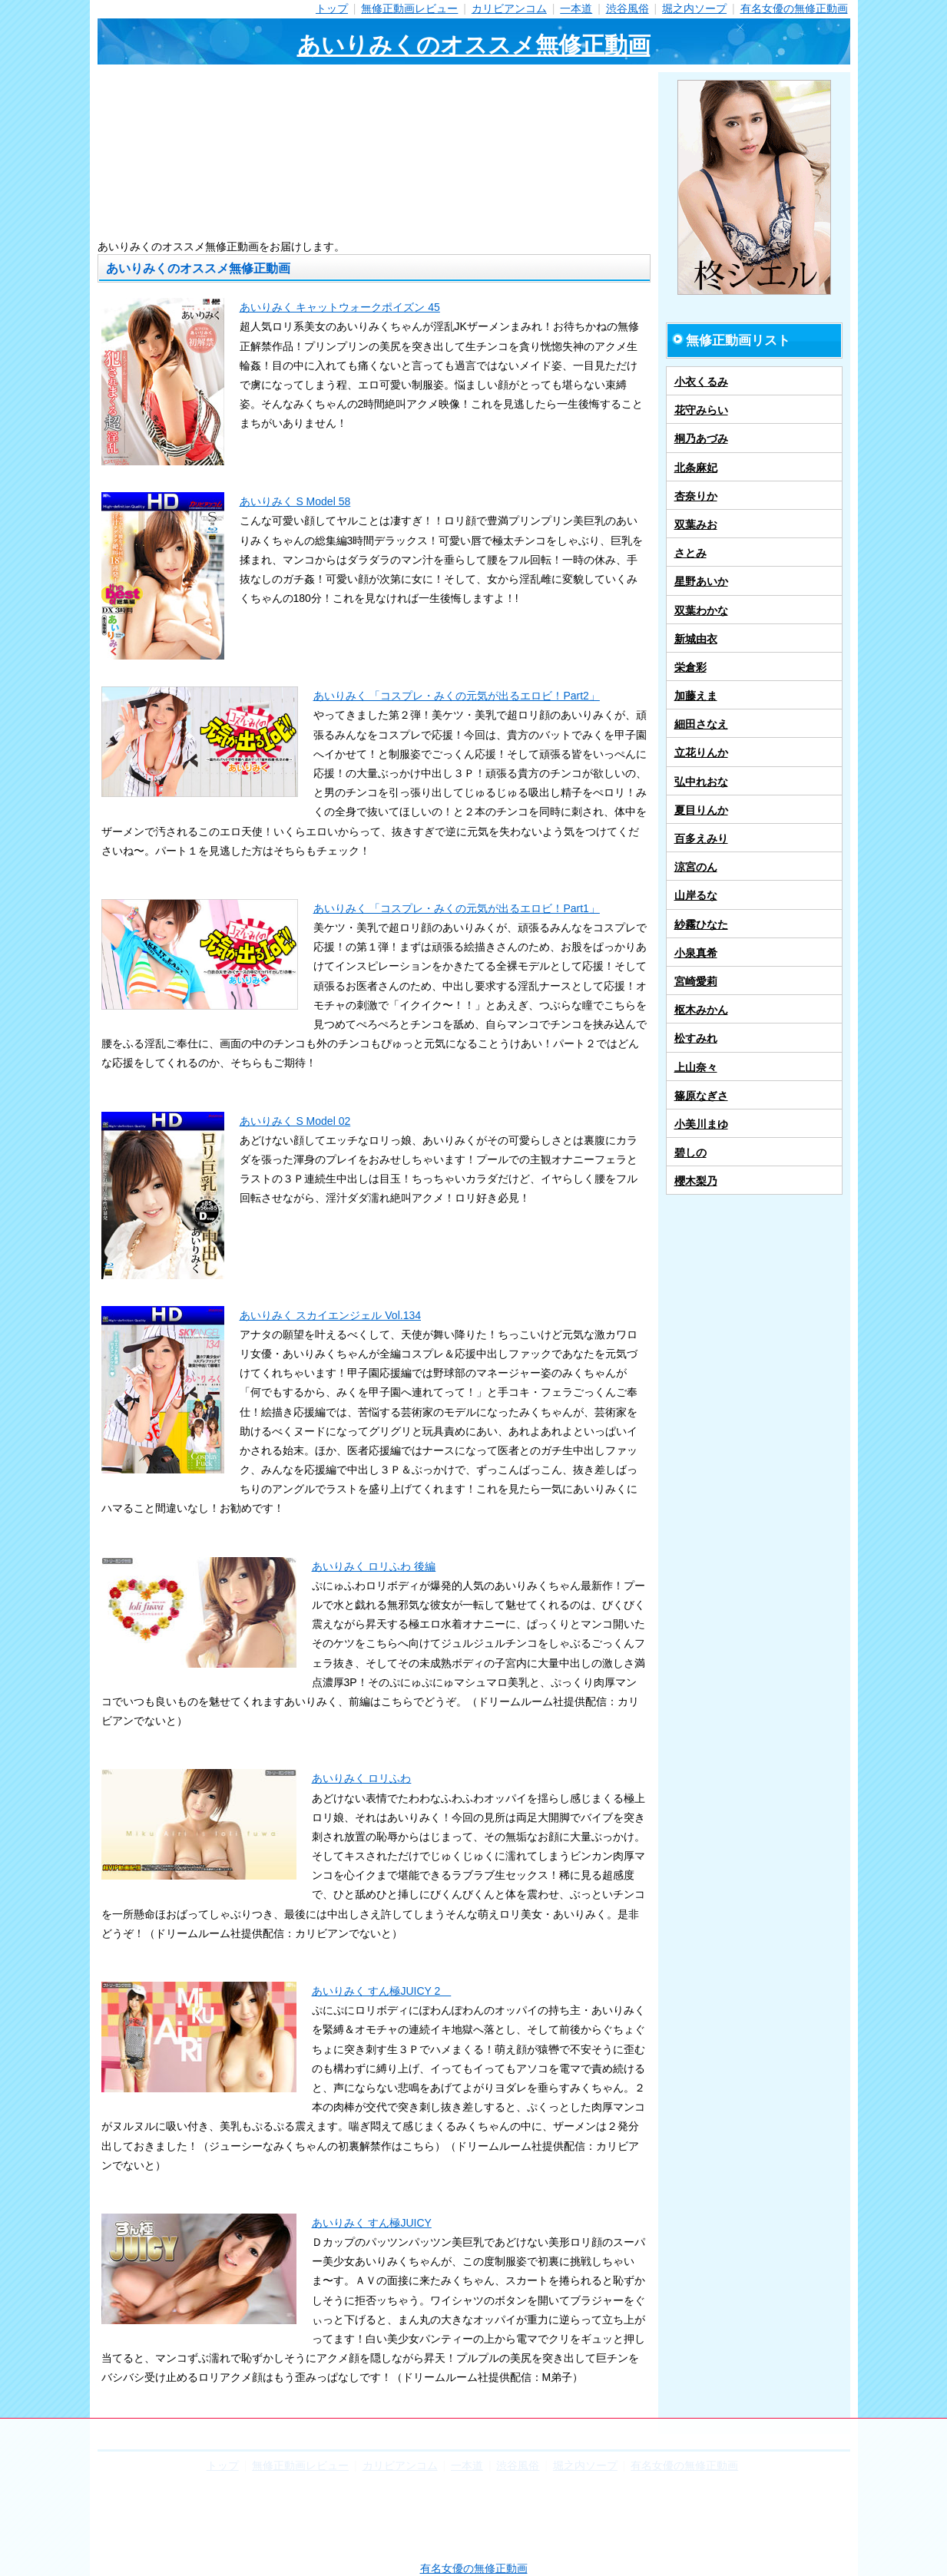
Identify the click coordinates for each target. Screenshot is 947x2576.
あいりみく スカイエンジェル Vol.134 (331, 1315)
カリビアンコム (509, 8)
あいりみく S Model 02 (295, 1121)
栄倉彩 (690, 667)
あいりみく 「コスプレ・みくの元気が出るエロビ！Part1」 (456, 908)
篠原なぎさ (701, 1096)
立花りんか (701, 752)
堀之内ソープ (694, 8)
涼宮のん (695, 867)
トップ (332, 8)
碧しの (690, 1152)
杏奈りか (695, 496)
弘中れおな (701, 781)
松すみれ (695, 1038)
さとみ (690, 553)
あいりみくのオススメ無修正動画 (474, 45)
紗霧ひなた (701, 924)
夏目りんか (701, 810)
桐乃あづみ (701, 438)
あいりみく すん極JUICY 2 (382, 1991)
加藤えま (695, 695)
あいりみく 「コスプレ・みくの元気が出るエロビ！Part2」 (456, 695)
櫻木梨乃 (695, 1181)
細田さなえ (701, 724)
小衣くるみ (701, 381)
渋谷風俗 (627, 8)
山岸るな (695, 895)
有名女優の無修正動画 (794, 8)
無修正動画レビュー (409, 8)
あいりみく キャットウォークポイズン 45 (340, 307)
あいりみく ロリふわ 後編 (374, 1566)
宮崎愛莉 (695, 981)
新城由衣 (695, 639)
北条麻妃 (695, 467)
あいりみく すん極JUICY (372, 2223)
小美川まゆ (701, 1124)
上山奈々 (695, 1067)
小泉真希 (695, 953)
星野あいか (701, 581)
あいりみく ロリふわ (362, 1778)
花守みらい (701, 410)
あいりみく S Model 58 (295, 501)
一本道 (576, 8)
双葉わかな (701, 610)
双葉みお (695, 524)
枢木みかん (701, 1010)
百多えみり (701, 838)
